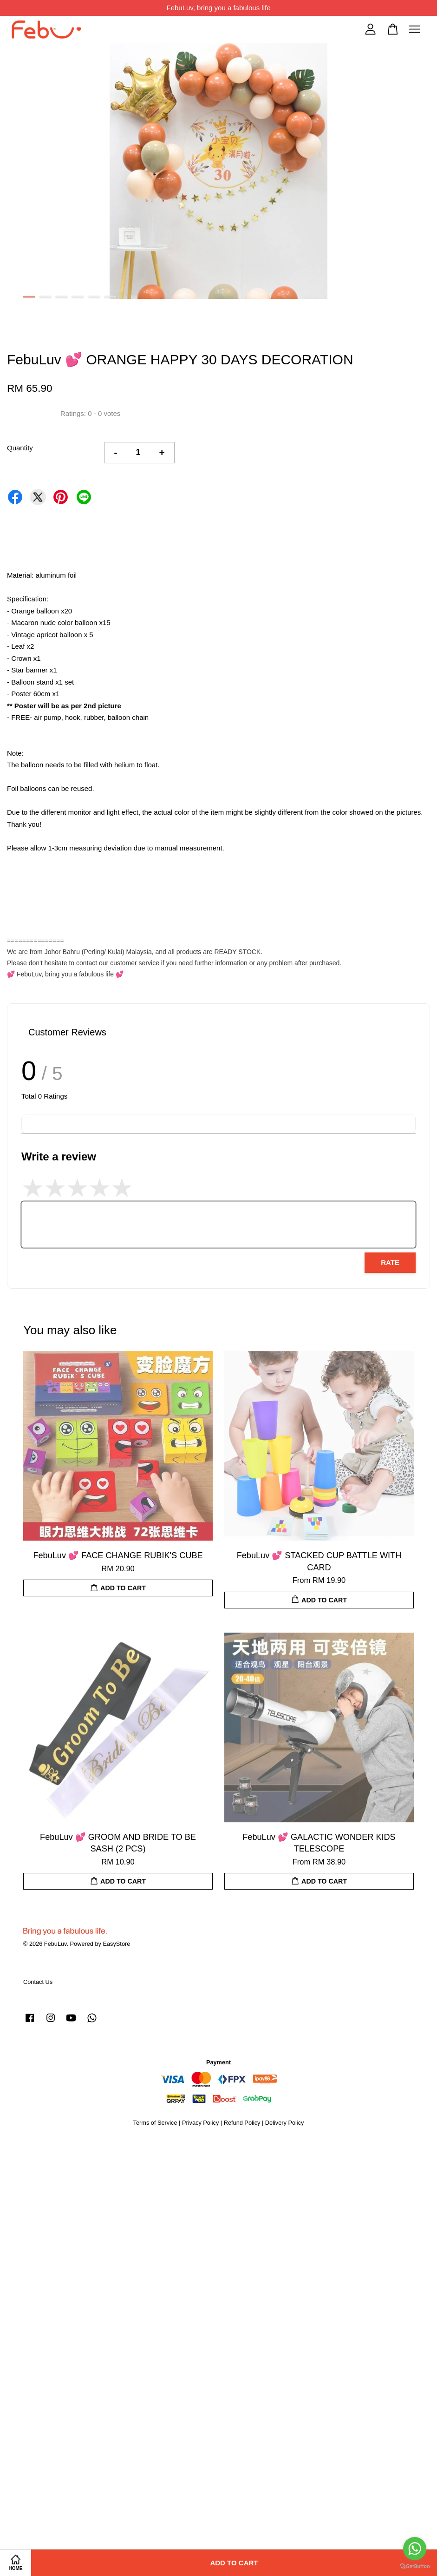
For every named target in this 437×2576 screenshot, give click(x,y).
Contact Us (37, 1981)
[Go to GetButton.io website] (415, 2566)
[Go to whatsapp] (414, 2548)
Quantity (20, 448)
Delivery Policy (284, 2122)
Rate (390, 1262)
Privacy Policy (200, 2122)
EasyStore (116, 1943)
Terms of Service (155, 2122)
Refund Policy (242, 2122)
